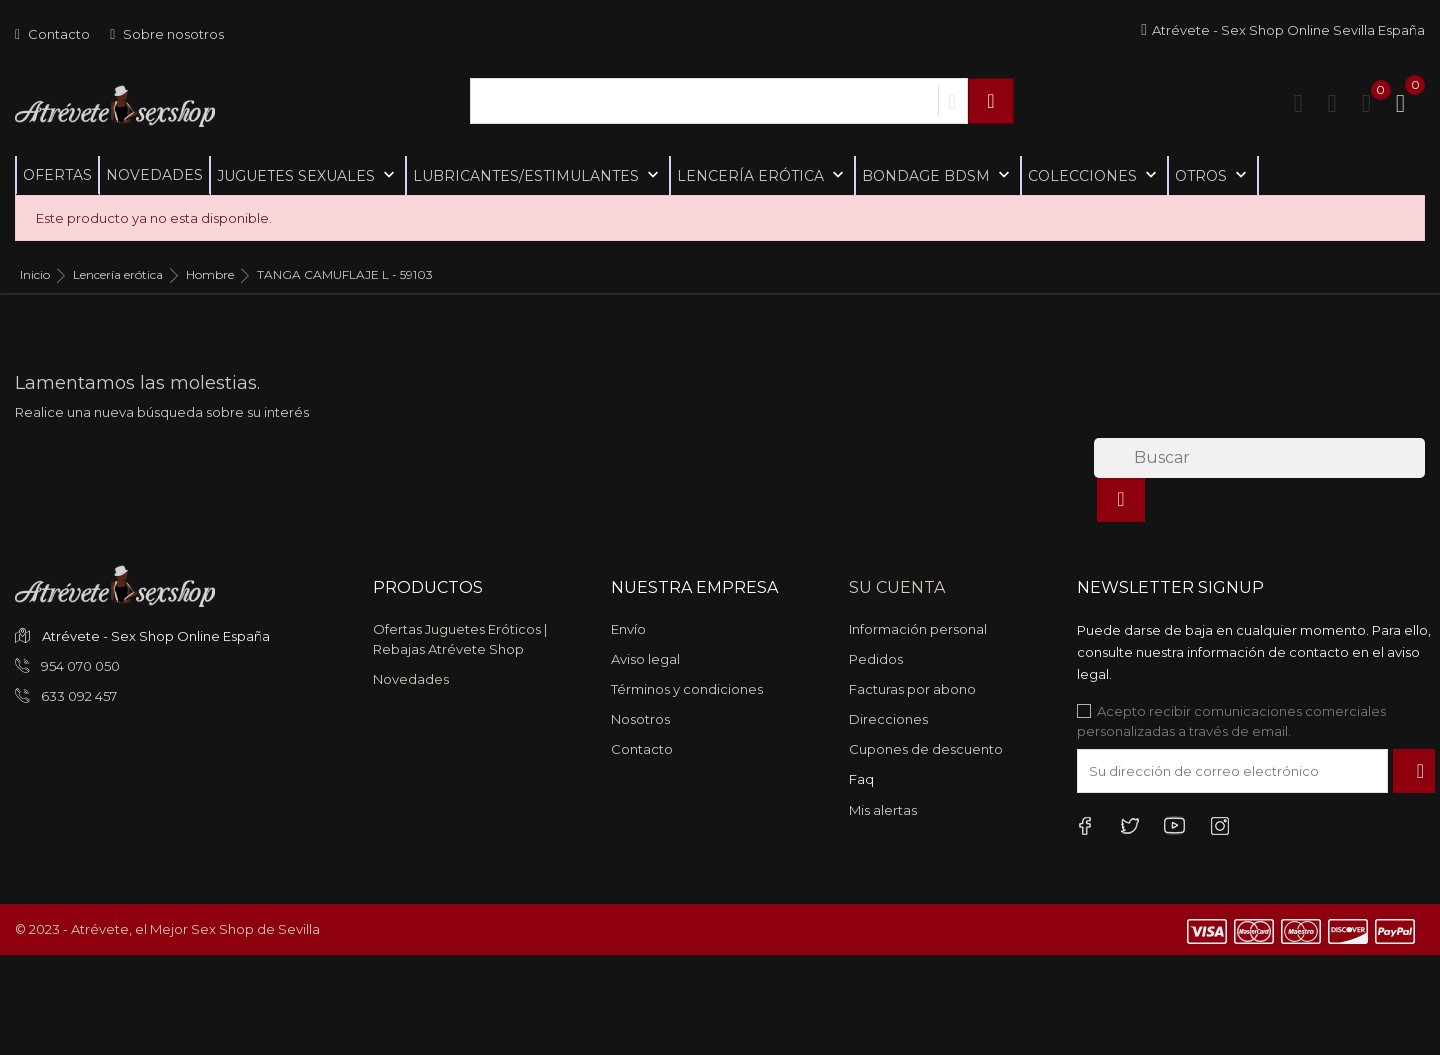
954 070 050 (79, 666)
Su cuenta (897, 587)
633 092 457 (77, 696)
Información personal (918, 629)
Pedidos (876, 659)
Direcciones (888, 719)
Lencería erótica (762, 175)
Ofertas (57, 175)
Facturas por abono (912, 689)
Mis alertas (883, 810)
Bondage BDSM (938, 175)
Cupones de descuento (926, 749)
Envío (628, 629)
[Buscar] (1259, 458)
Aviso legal (645, 659)
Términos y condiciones (687, 689)
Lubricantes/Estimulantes (538, 175)
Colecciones (1094, 175)
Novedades (154, 175)
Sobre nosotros (167, 34)
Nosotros (640, 719)
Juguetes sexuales (308, 175)
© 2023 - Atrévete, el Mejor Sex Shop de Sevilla (167, 929)
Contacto (52, 34)
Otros (1213, 175)
